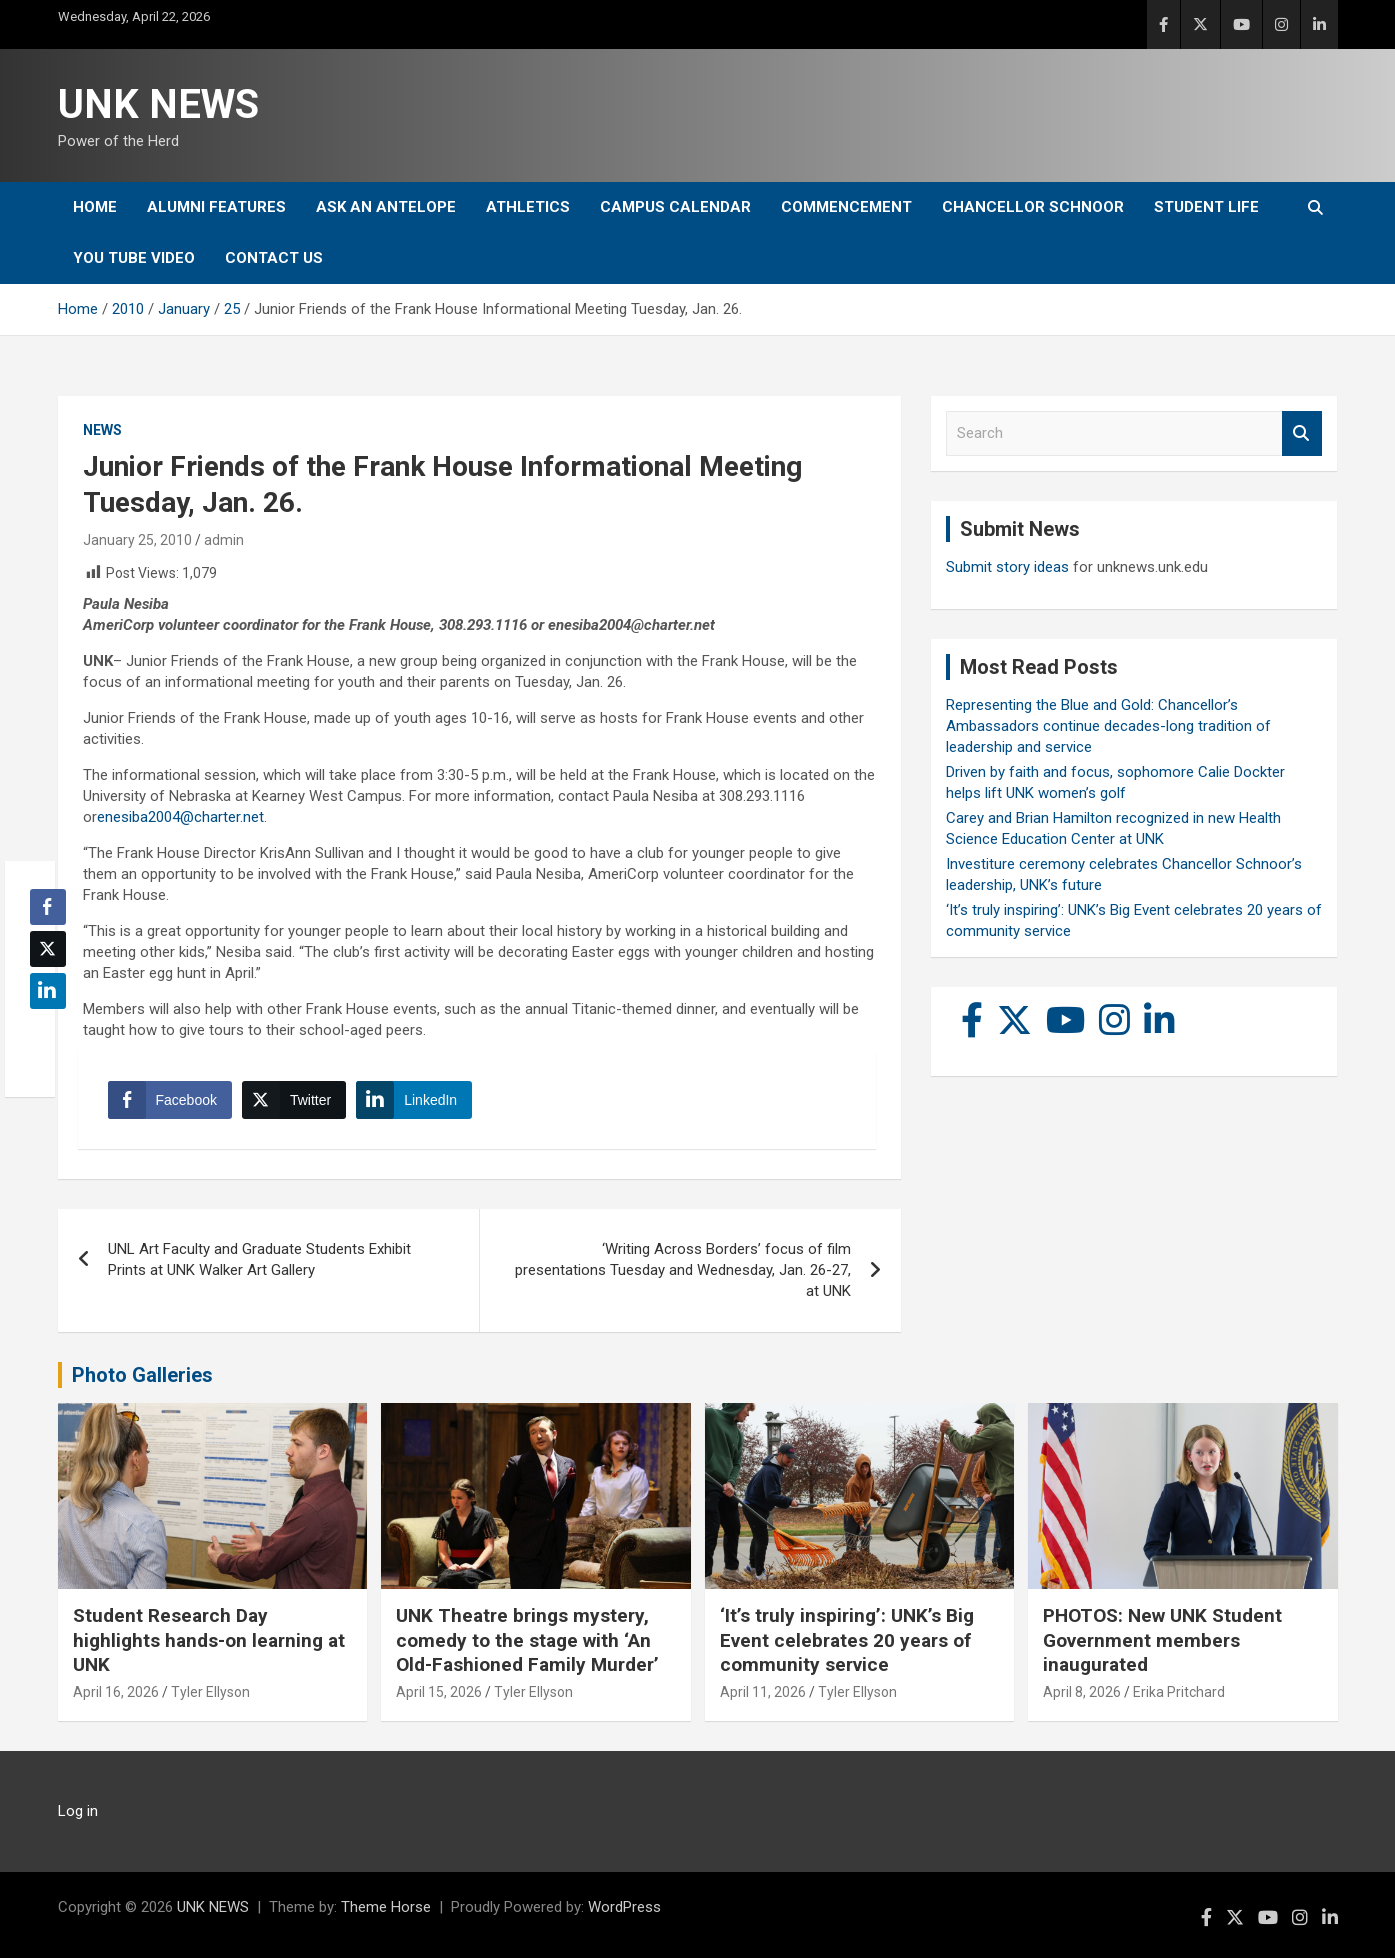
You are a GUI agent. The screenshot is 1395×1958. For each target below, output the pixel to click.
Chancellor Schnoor (1033, 207)
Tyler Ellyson (210, 1692)
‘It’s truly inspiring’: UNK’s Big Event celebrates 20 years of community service (847, 1640)
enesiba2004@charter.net (180, 817)
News (102, 430)
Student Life (1206, 207)
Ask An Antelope (386, 207)
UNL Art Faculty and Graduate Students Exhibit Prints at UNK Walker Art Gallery (259, 1259)
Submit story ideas (1007, 567)
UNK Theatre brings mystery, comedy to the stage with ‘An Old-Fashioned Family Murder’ (527, 1640)
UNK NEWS (158, 104)
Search (1302, 433)
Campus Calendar (675, 207)
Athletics (528, 207)
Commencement (846, 207)
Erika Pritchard (1179, 1692)
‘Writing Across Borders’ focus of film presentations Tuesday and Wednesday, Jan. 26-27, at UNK (683, 1270)
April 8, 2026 (1082, 1692)
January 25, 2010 (137, 540)
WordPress (624, 1907)
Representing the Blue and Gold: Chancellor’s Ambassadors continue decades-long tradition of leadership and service (1108, 726)
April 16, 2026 (116, 1692)
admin (224, 540)
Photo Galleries (142, 1375)
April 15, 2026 (439, 1692)
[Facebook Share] (170, 1100)
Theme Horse (386, 1907)
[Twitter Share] (294, 1100)
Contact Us (274, 258)
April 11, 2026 (763, 1692)
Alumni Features (216, 207)
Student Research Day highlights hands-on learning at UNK (209, 1640)
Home (95, 207)
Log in (78, 1811)
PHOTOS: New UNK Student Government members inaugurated (1162, 1640)
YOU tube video (134, 258)
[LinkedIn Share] (414, 1100)
